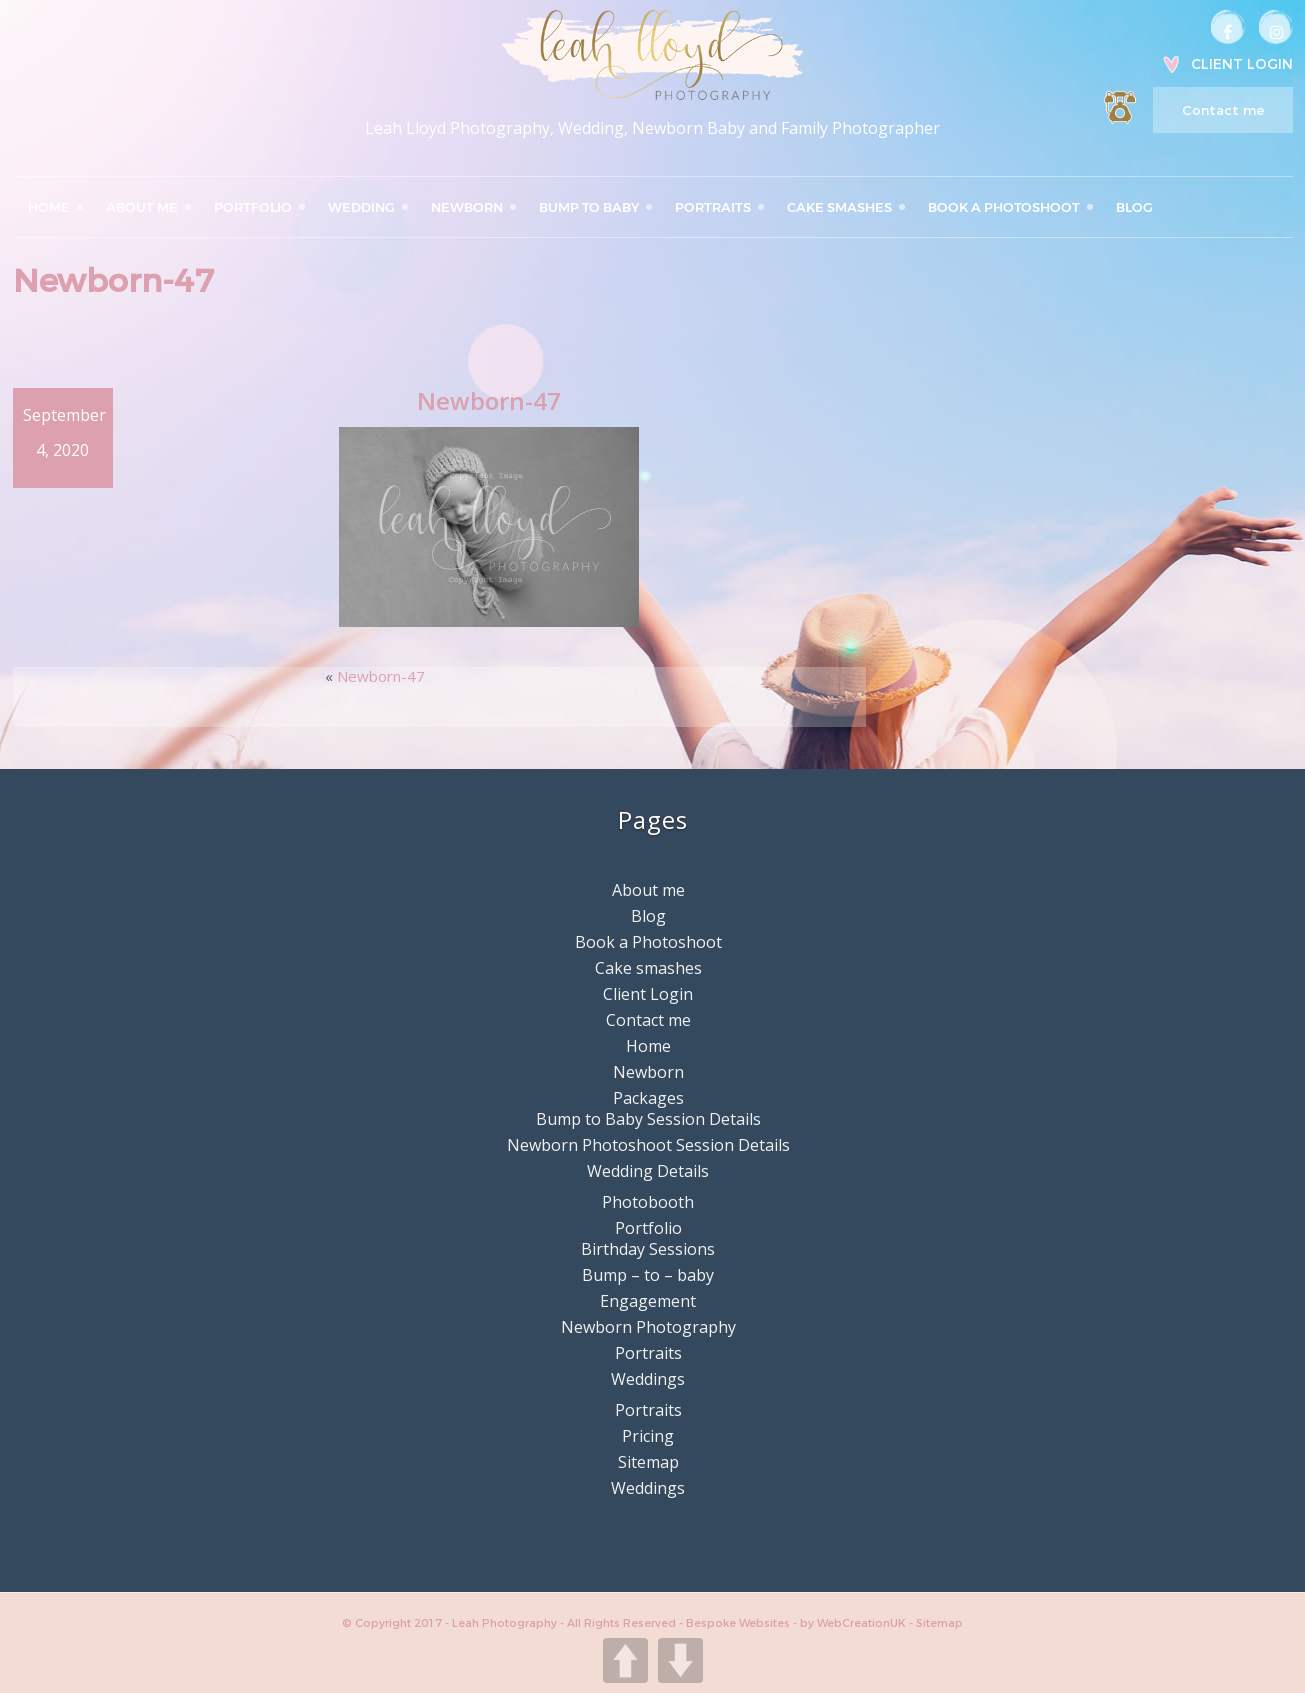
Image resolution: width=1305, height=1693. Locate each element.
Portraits (713, 207)
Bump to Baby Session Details (648, 1119)
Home (49, 207)
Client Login (1242, 64)
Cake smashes (839, 207)
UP (625, 1660)
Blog (1134, 207)
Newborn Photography (648, 1327)
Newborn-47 (381, 676)
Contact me (1223, 110)
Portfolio (253, 207)
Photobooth (648, 1202)
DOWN (680, 1660)
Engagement (648, 1301)
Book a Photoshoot (1004, 207)
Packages (648, 1098)
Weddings (648, 1379)
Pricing (648, 1436)
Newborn (467, 207)
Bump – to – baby (648, 1275)
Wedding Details (648, 1171)
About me (142, 207)
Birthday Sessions (648, 1249)
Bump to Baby (589, 207)
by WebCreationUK (854, 1623)
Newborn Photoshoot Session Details (648, 1145)
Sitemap (648, 1462)
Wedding (361, 207)
